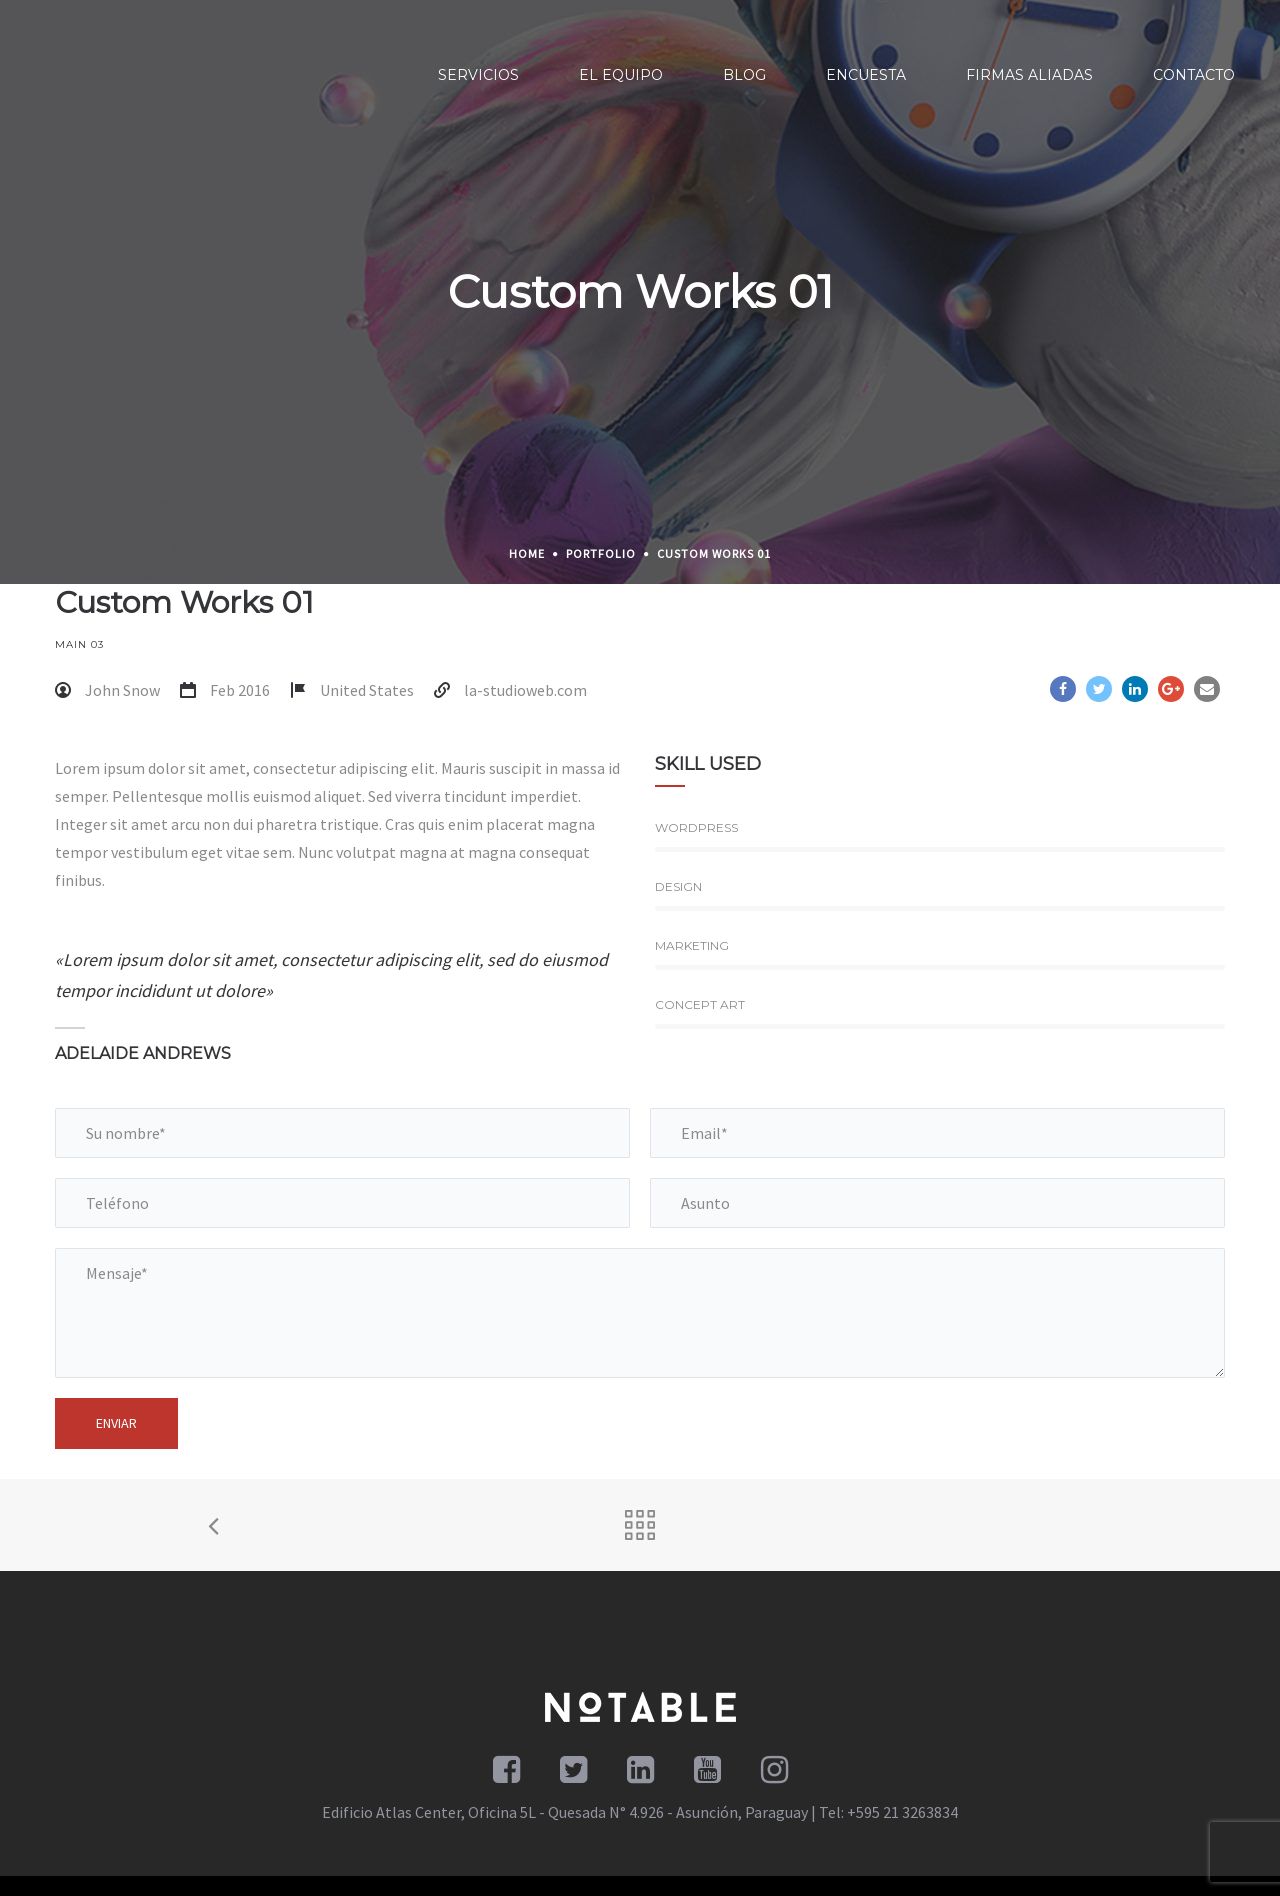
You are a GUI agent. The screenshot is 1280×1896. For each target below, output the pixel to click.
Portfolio (601, 553)
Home (527, 553)
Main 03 (79, 644)
